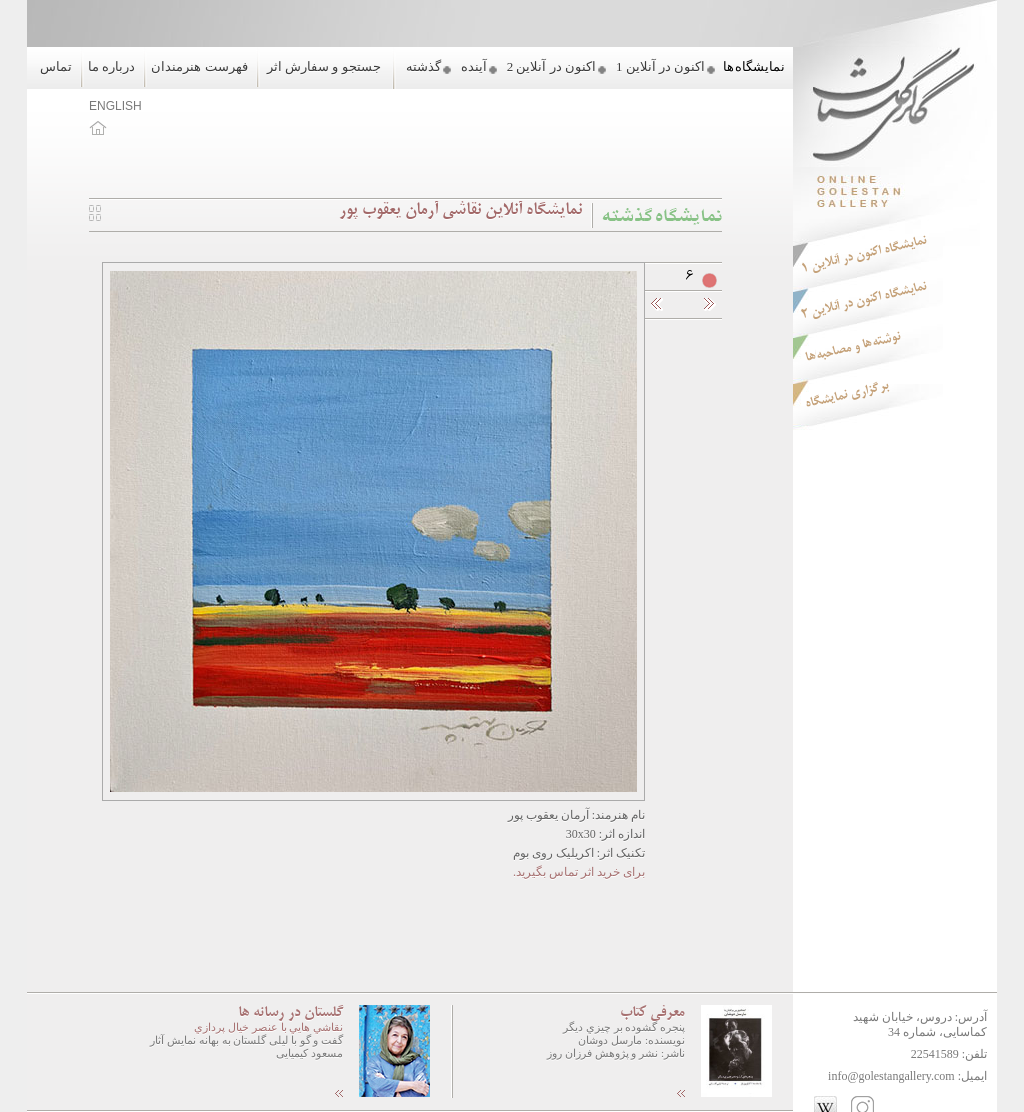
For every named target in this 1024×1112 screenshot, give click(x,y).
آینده (474, 66)
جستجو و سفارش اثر (324, 66)
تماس (56, 66)
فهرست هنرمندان (199, 66)
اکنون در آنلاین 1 (660, 66)
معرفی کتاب (652, 1013)
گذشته (423, 66)
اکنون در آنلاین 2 (551, 66)
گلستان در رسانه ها (290, 1013)
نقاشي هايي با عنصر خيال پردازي (268, 1027)
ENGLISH (115, 106)
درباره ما (111, 66)
